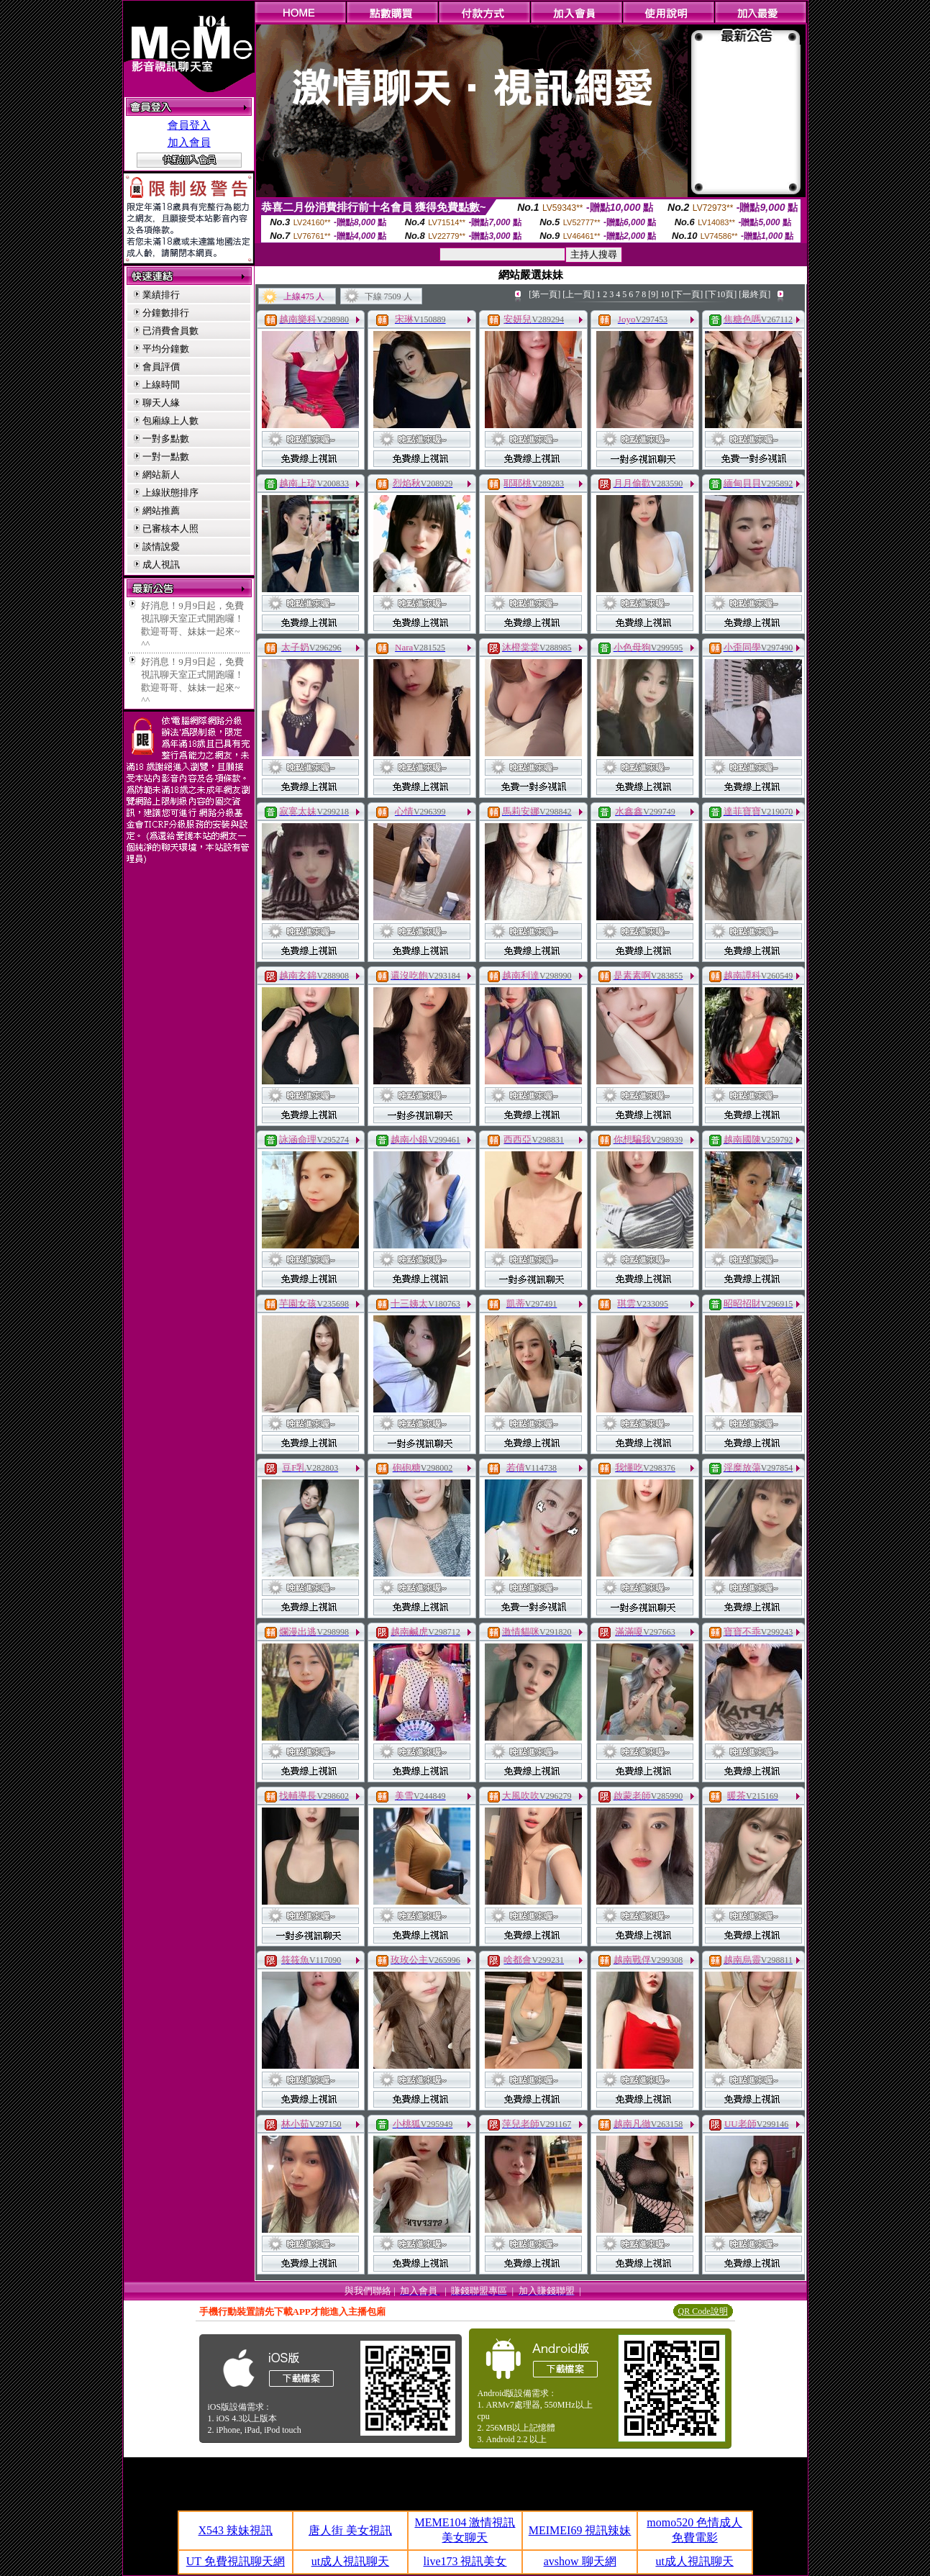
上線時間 (161, 384)
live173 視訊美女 (464, 2561)
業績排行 (161, 294)
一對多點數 (165, 438)
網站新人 (161, 474)
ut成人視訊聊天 (350, 2561)
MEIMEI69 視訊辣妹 (580, 2530)
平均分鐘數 (165, 348)
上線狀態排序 (170, 492)
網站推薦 (161, 510)
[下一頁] (687, 294)
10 (664, 294)
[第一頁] (544, 294)
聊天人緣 (161, 402)
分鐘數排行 (165, 312)
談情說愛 (161, 546)
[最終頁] (754, 294)
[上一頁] (578, 294)
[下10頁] (721, 294)
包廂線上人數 (170, 420)
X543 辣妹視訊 (236, 2530)
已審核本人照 (170, 528)
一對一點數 (165, 456)
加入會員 (189, 142)
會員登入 (189, 125)
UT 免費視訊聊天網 (235, 2561)
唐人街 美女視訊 (350, 2530)
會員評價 (161, 366)
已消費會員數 (170, 330)
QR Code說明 (703, 2311)
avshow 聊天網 (580, 2561)
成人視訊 (161, 564)
